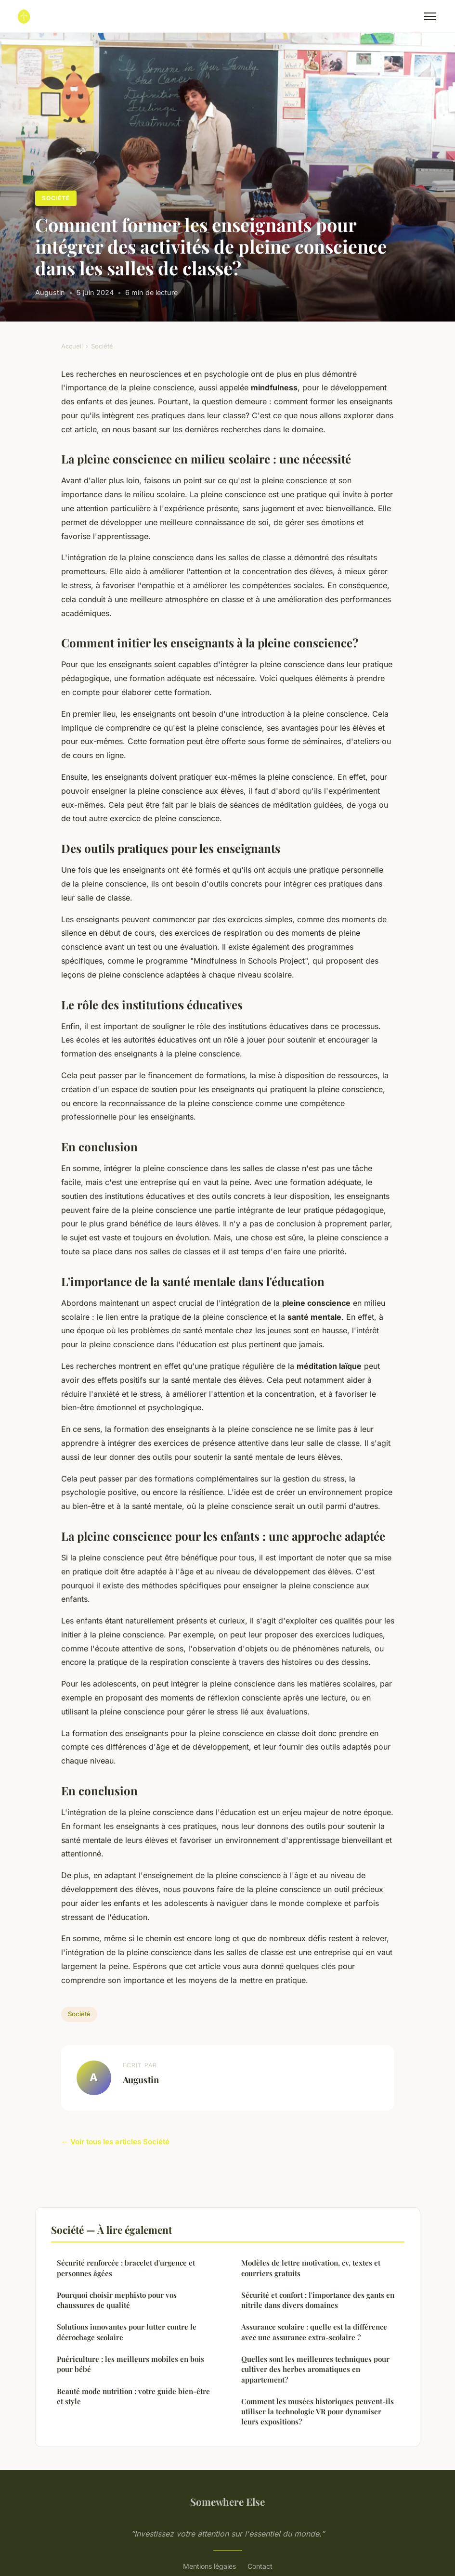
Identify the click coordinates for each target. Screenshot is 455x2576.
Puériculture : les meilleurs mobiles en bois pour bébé (130, 2364)
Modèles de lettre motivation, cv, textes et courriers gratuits (310, 2268)
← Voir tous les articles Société (115, 2141)
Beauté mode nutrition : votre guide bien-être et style (133, 2396)
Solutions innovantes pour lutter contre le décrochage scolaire (126, 2332)
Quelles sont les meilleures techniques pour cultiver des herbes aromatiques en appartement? (315, 2369)
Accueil (72, 346)
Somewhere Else (227, 2501)
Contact (260, 2566)
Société (56, 198)
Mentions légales (209, 2566)
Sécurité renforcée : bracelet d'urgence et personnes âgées (126, 2268)
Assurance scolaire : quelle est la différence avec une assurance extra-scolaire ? (314, 2332)
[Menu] (430, 16)
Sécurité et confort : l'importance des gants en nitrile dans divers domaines (317, 2300)
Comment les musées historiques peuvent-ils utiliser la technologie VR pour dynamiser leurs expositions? (317, 2411)
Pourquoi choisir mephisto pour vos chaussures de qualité (117, 2300)
